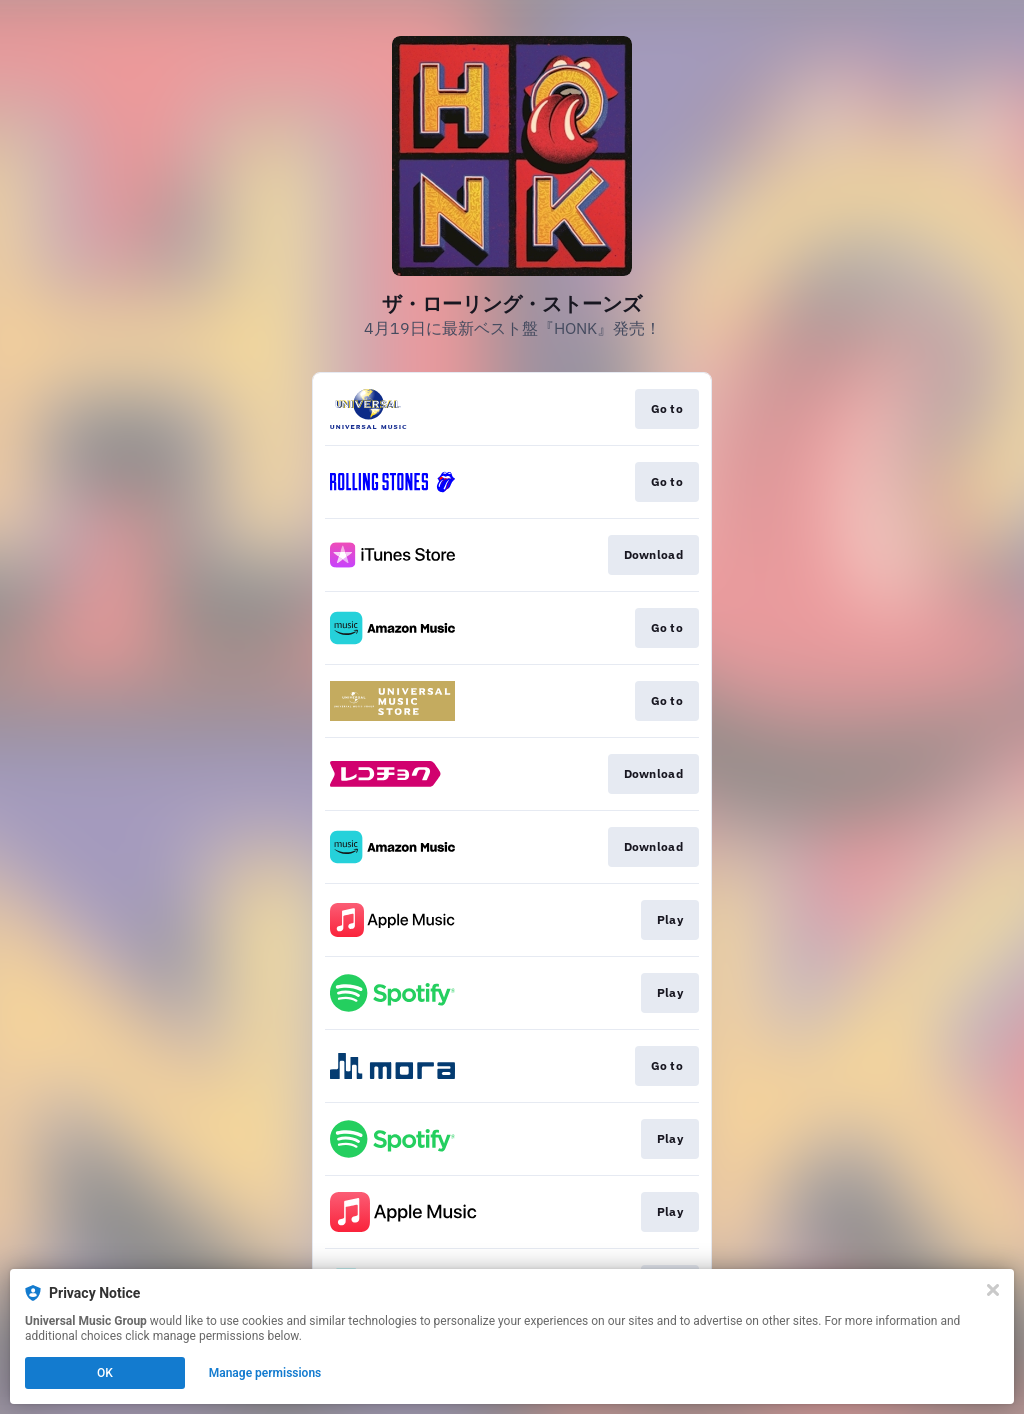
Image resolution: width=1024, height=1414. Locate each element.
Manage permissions (265, 1373)
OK (105, 1373)
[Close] (993, 1290)
